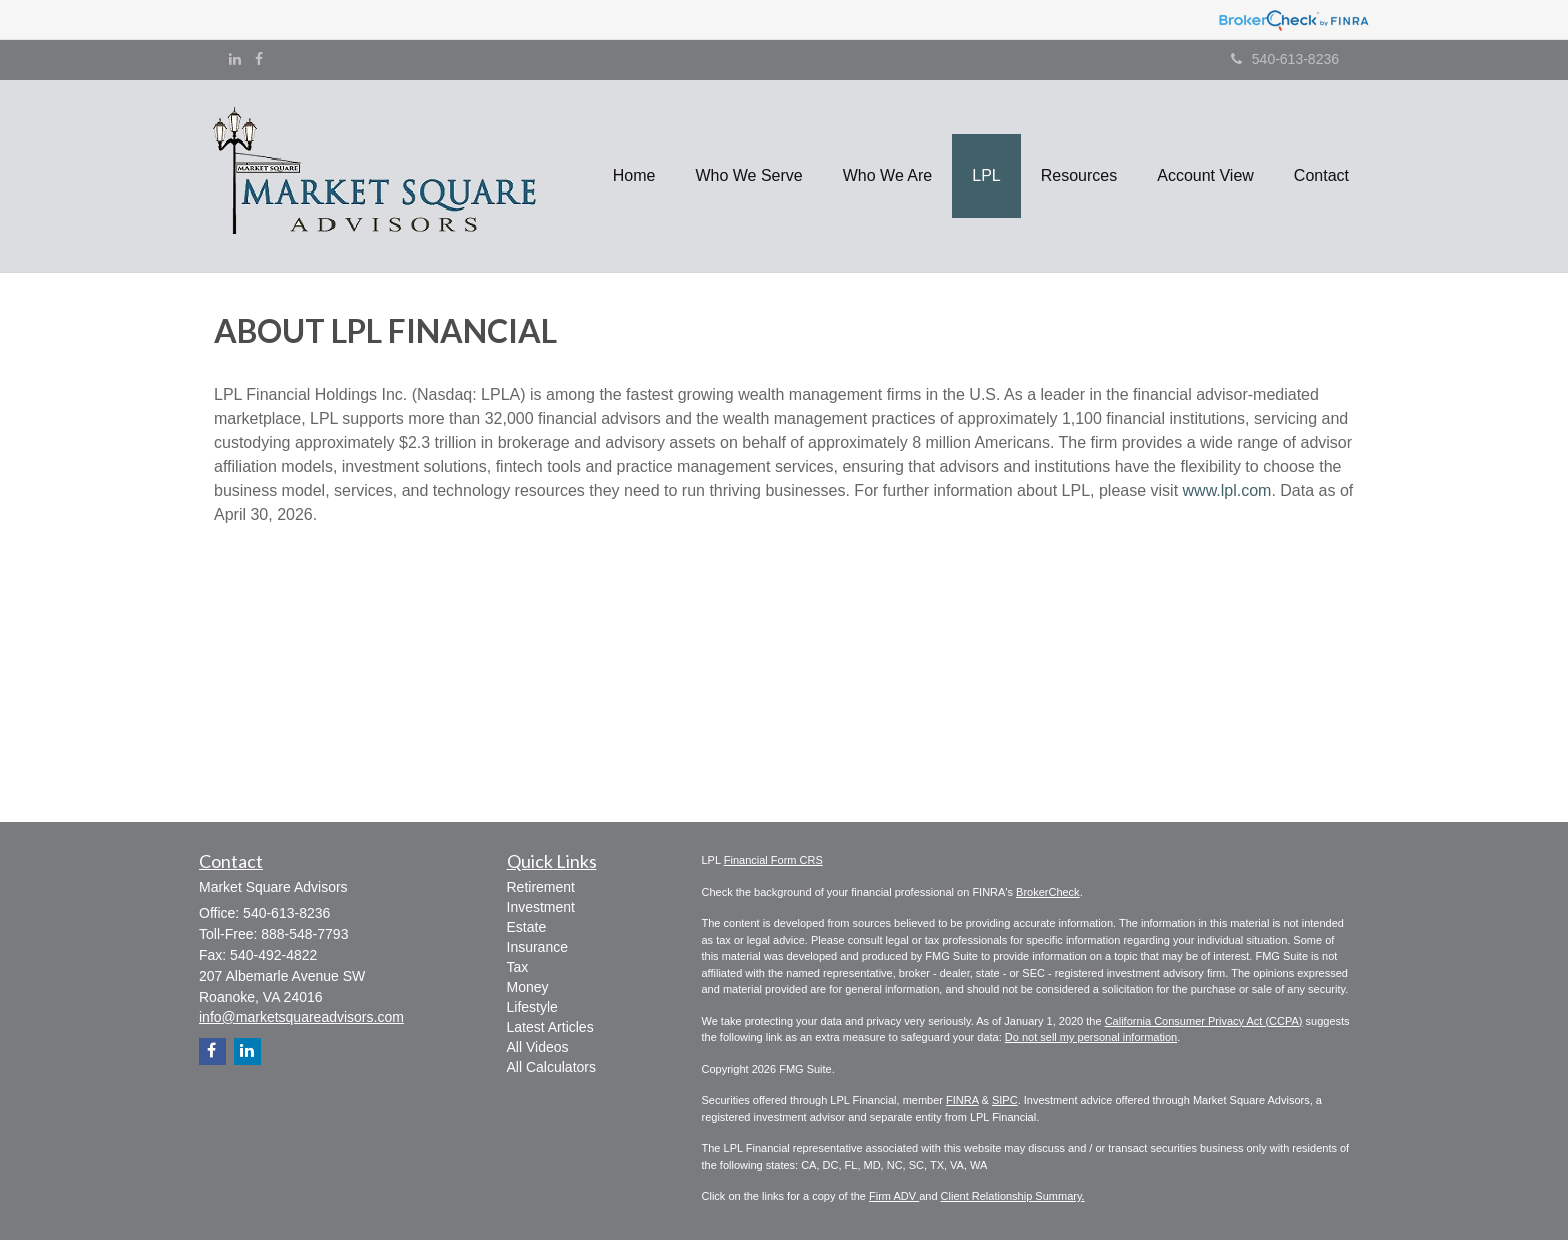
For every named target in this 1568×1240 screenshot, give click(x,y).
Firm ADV (894, 1196)
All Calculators (551, 1067)
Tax (518, 967)
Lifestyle (532, 1007)
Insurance (537, 947)
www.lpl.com (1227, 490)
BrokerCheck (1048, 892)
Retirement (541, 887)
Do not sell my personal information (1091, 1037)
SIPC (1005, 1100)
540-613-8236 (1285, 59)
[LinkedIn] (235, 59)
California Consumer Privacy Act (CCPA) (1204, 1021)
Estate (527, 927)
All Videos (538, 1047)
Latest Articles (550, 1027)
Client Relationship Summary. (1013, 1196)
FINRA (962, 1100)
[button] (748, 176)
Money (528, 987)
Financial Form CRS (773, 860)
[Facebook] (259, 59)
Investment (541, 907)
